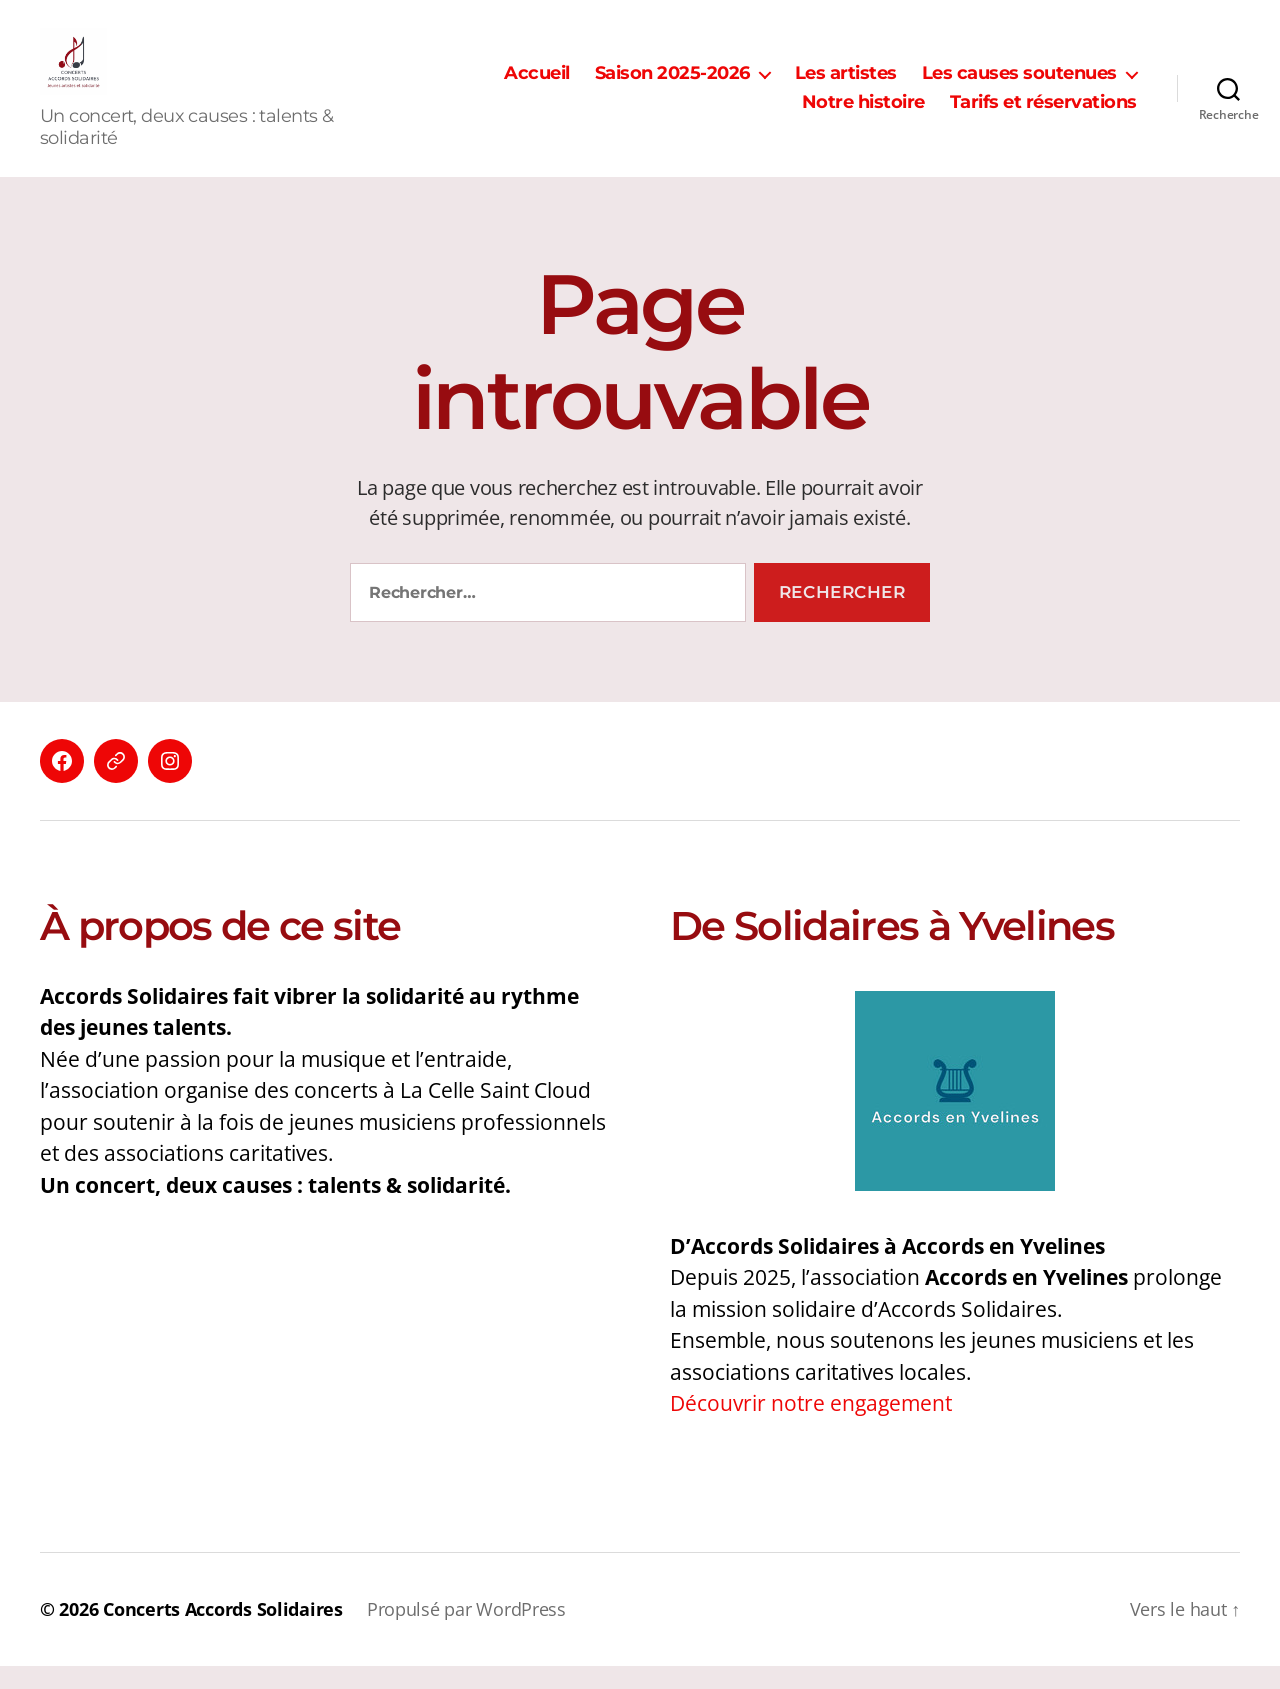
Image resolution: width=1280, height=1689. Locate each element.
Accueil (537, 84)
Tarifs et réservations (1043, 114)
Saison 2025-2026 (672, 84)
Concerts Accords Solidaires (223, 1632)
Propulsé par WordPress (466, 1632)
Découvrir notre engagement (811, 1426)
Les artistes (846, 84)
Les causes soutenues (1019, 84)
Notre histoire (863, 114)
